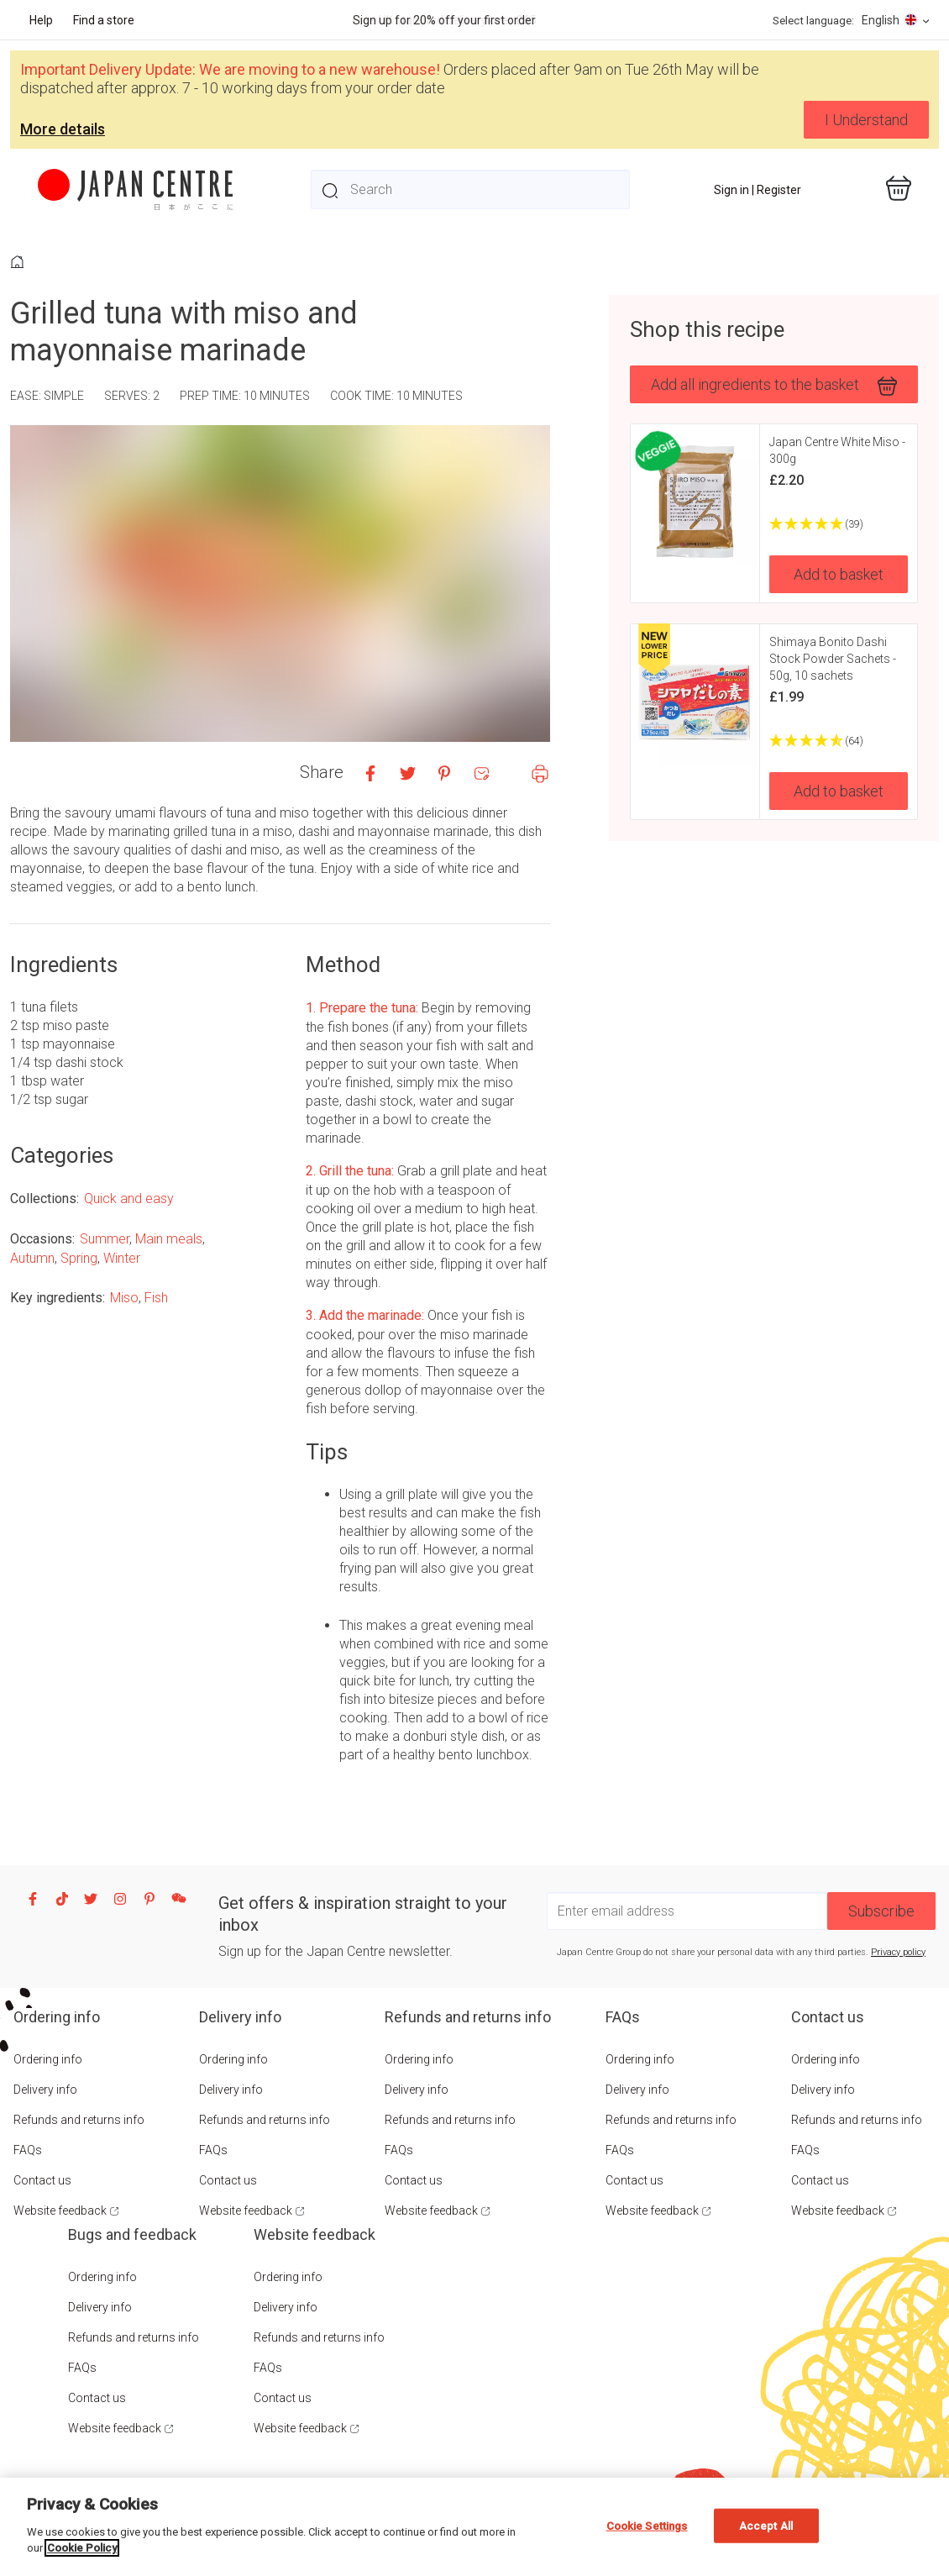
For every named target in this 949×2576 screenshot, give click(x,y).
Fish (156, 1298)
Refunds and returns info (78, 2120)
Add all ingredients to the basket (774, 386)
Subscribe (881, 1911)
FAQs (27, 2150)
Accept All (766, 2525)
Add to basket (838, 574)
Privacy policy (898, 1952)
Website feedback (60, 2210)
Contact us (42, 2180)
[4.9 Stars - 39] (838, 524)
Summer (104, 1239)
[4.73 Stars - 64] (838, 741)
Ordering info (47, 2059)
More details (62, 129)
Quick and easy (129, 1199)
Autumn (32, 1258)
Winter (121, 1258)
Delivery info (45, 2089)
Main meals (168, 1239)
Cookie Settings (647, 2525)
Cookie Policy (82, 2548)
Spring (78, 1258)
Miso (124, 1298)
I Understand (866, 120)
